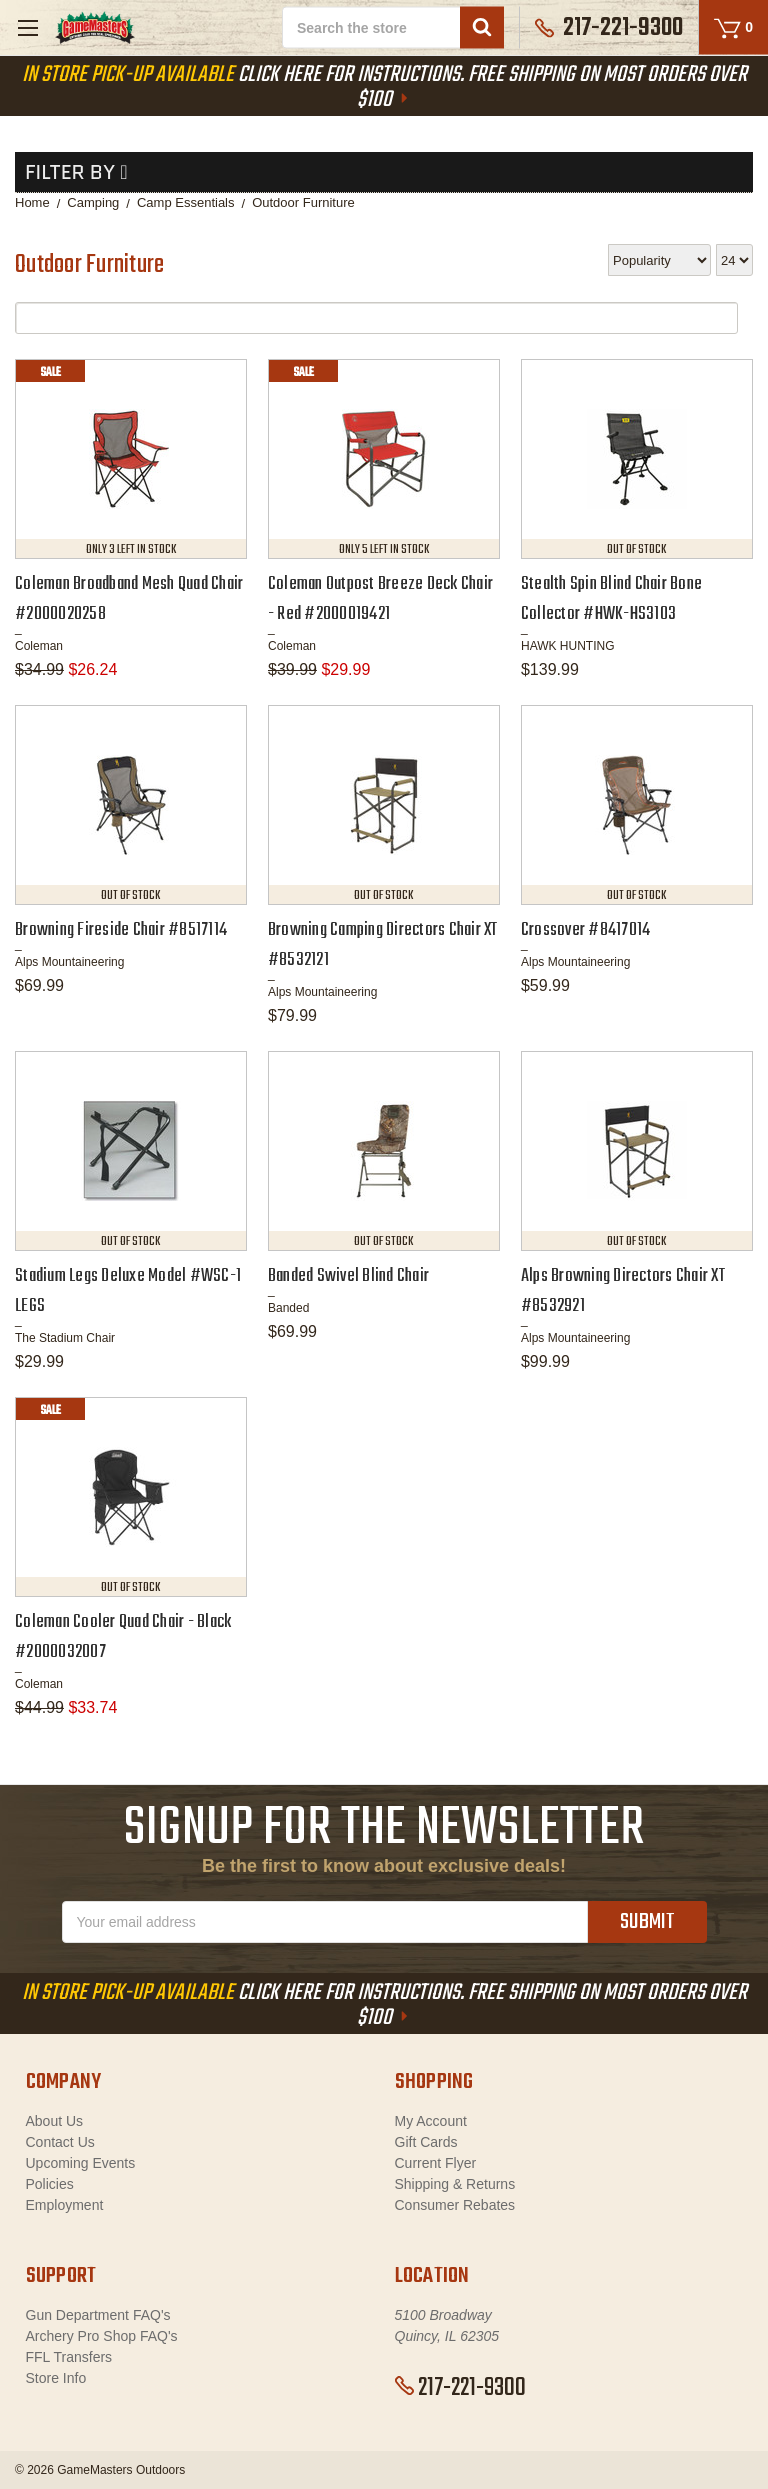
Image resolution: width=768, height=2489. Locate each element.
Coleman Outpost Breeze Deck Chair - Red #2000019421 (380, 599)
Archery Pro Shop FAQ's (102, 2336)
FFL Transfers (69, 2357)
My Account (431, 2121)
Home (32, 202)
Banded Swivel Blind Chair (348, 1276)
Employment (65, 2205)
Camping (93, 202)
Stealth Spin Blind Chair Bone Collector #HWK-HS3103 (611, 599)
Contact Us (60, 2142)
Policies (50, 2184)
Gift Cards (426, 2142)
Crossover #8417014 (586, 930)
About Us (55, 2121)
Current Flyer (436, 2163)
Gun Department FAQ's (98, 2315)
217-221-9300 (460, 2388)
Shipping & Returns (455, 2184)
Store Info (56, 2378)
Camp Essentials (186, 202)
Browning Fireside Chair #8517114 (121, 930)
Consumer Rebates (455, 2205)
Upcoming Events (81, 2163)
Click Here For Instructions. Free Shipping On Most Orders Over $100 (384, 87)
